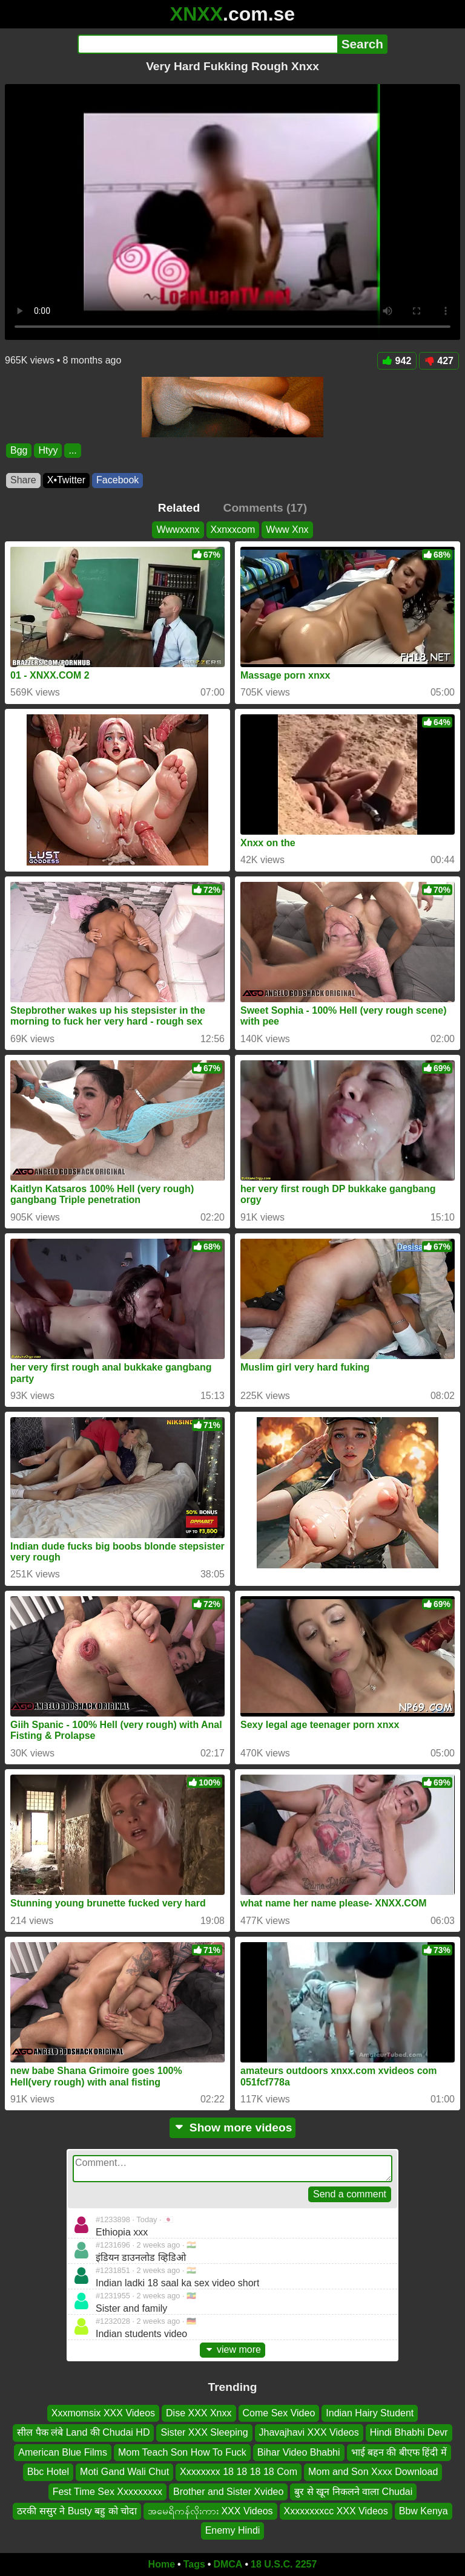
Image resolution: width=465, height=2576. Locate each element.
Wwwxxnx (177, 529)
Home (161, 2564)
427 (438, 361)
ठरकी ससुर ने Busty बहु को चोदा (77, 2511)
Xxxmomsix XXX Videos (103, 2413)
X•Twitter (66, 480)
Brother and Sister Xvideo (228, 2491)
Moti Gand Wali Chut (124, 2472)
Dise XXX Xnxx (198, 2413)
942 (397, 361)
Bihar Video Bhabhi (298, 2452)
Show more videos (232, 2127)
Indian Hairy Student (370, 2413)
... (72, 450)
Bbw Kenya (423, 2511)
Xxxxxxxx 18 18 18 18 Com (238, 2472)
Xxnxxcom (233, 529)
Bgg (18, 450)
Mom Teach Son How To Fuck (182, 2452)
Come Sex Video (279, 2413)
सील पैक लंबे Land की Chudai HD (83, 2432)
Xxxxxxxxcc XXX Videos (336, 2511)
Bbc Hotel (48, 2472)
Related (179, 507)
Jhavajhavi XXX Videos (309, 2432)
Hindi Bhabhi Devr (409, 2432)
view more (232, 2349)
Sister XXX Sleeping (204, 2432)
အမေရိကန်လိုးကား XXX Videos (210, 2511)
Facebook (117, 480)
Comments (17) (265, 507)
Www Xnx (287, 529)
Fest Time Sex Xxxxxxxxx (107, 2491)
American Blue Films (62, 2452)
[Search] (207, 44)
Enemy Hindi (232, 2530)
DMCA (227, 2564)
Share (23, 480)
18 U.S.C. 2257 (284, 2564)
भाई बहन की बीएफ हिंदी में (399, 2452)
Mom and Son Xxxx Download (373, 2472)
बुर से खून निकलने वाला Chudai (353, 2491)
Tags (194, 2564)
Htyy (48, 450)
